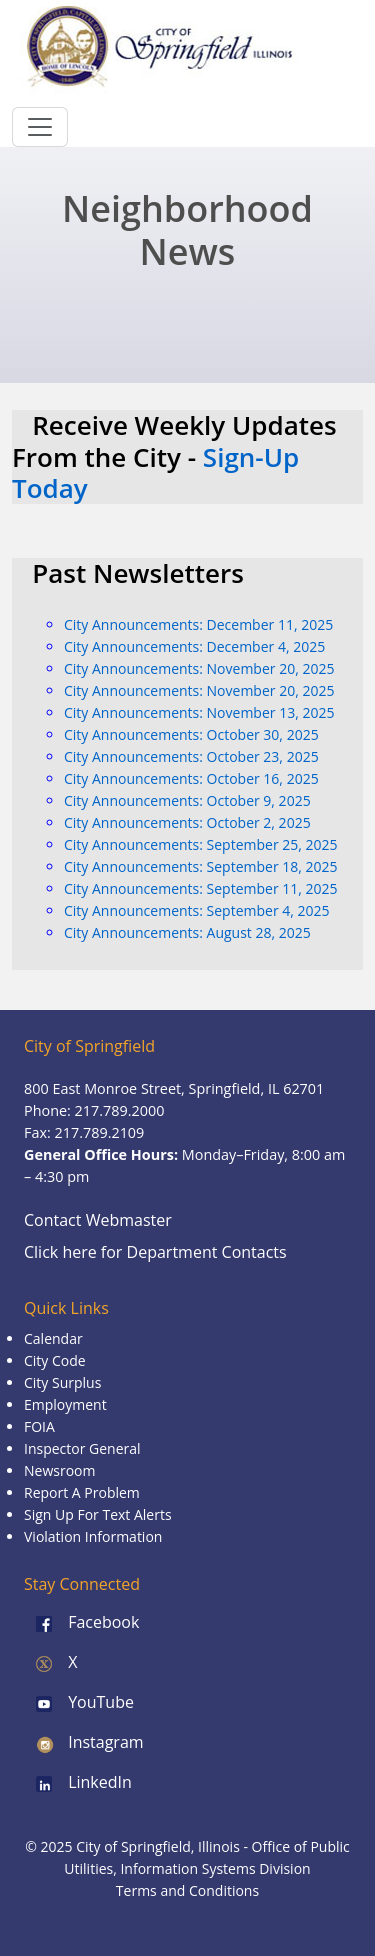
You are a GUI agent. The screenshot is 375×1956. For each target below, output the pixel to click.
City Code (55, 1360)
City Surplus (62, 1382)
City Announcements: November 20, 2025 (199, 668)
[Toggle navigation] (40, 127)
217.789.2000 (120, 1110)
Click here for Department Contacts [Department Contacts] (155, 1252)
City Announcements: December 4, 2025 (194, 646)
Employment (65, 1404)
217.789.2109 (99, 1132)
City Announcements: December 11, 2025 (198, 624)
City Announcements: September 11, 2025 (201, 888)
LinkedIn (78, 1782)
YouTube (79, 1702)
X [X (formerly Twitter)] (50, 1662)
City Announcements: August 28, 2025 (187, 932)
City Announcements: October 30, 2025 (191, 734)
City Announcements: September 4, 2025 (197, 910)
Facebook (81, 1622)
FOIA (39, 1426)
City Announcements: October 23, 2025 (191, 756)
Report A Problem (82, 1492)
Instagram (84, 1742)
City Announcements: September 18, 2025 (201, 866)
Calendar (53, 1338)
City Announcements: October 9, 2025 (187, 800)
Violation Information (93, 1536)
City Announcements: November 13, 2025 (199, 712)
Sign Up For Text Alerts (98, 1514)
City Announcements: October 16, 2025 (191, 778)
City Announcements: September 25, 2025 (201, 844)
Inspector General (82, 1448)
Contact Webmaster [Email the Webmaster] (98, 1220)
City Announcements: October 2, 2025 (187, 822)
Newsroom (59, 1470)
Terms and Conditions (187, 1890)
